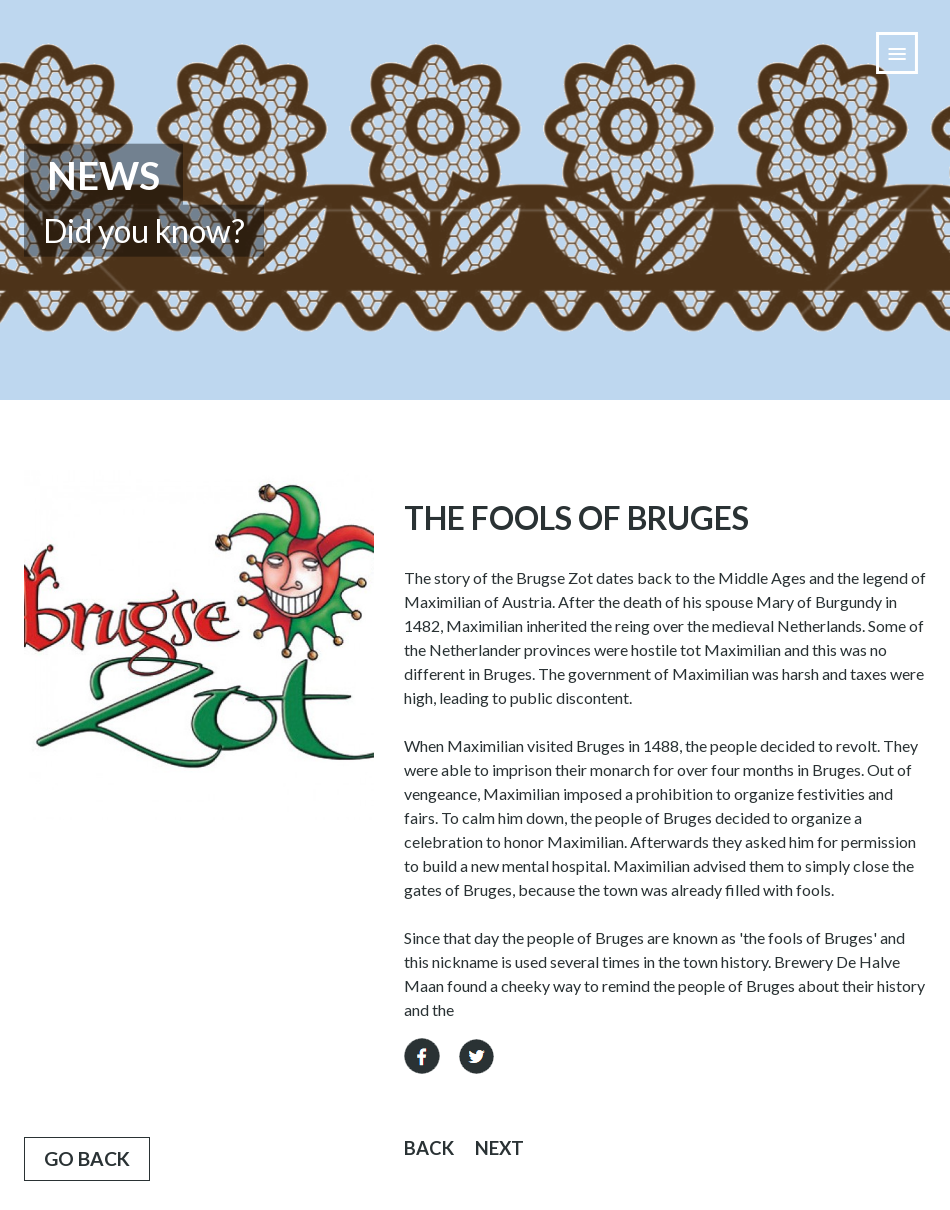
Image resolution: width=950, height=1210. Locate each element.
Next (499, 1148)
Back (429, 1148)
